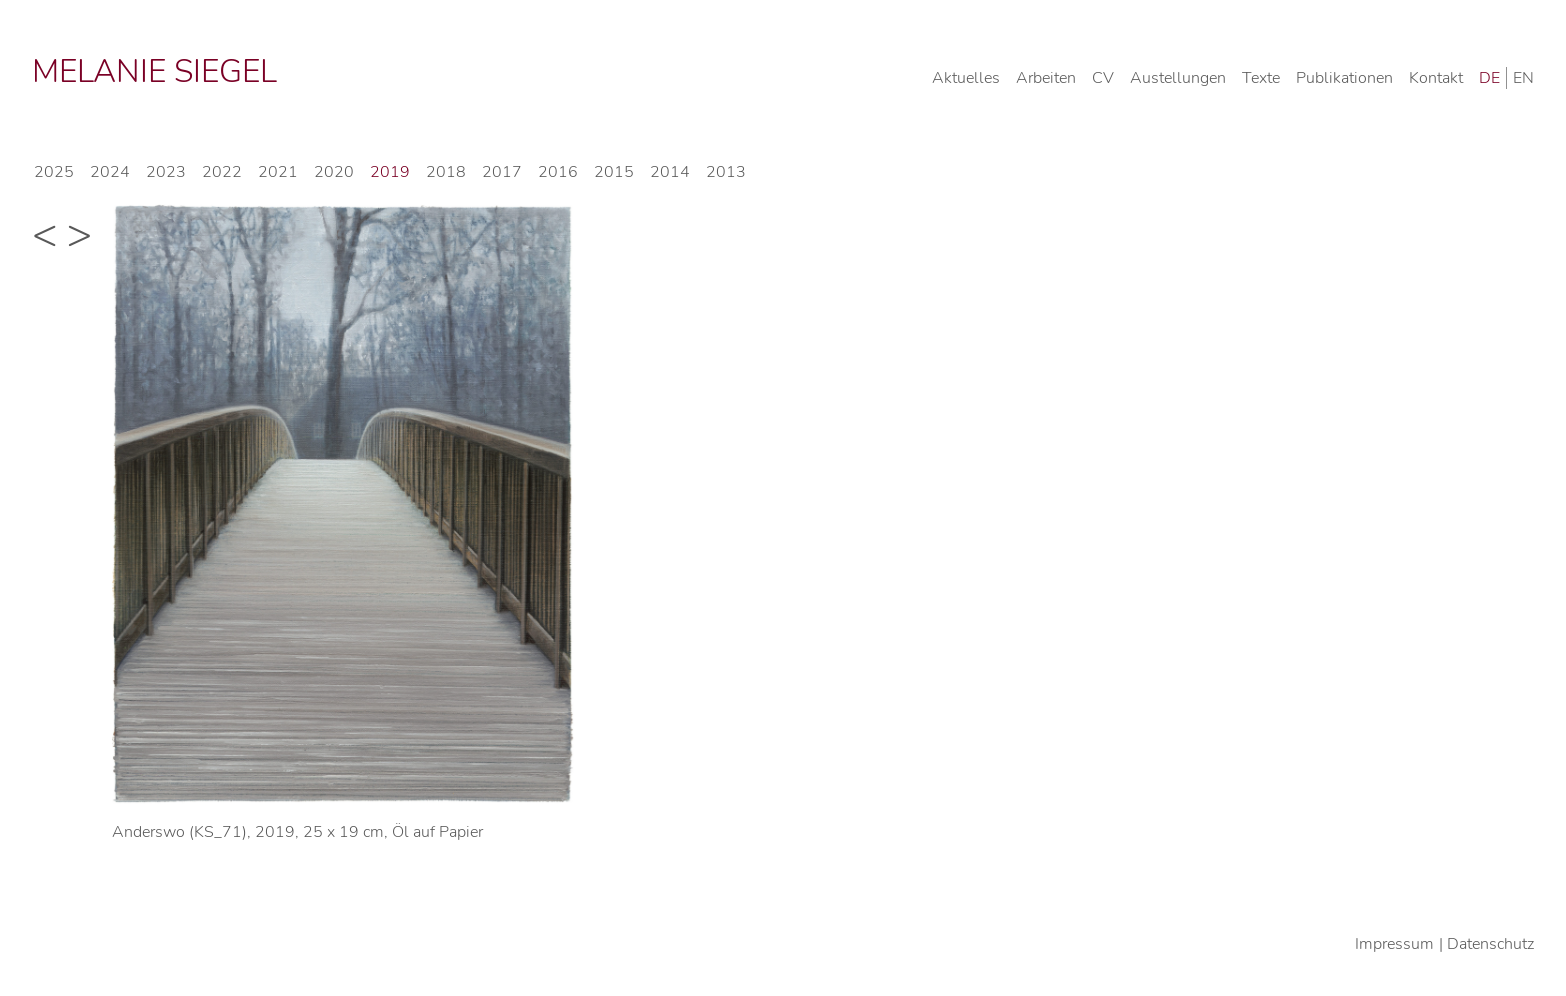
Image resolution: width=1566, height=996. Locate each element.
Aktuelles (966, 78)
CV (1103, 78)
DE (1489, 78)
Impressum (1394, 944)
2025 (54, 172)
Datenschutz (1490, 944)
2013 (726, 172)
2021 (278, 172)
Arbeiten (1046, 78)
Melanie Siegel (154, 71)
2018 (446, 172)
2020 (334, 172)
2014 (670, 172)
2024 (110, 172)
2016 (558, 172)
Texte (1261, 78)
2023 (166, 172)
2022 (222, 172)
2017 (502, 172)
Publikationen (1344, 78)
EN (1523, 78)
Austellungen (1178, 78)
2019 (390, 172)
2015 (614, 172)
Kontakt (1436, 78)
